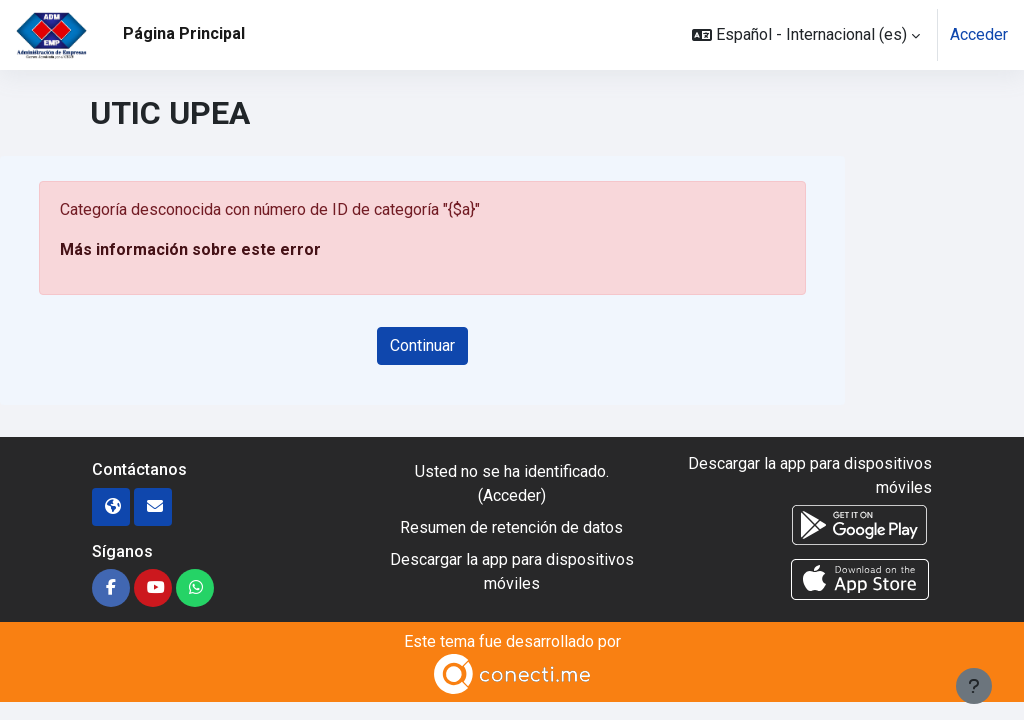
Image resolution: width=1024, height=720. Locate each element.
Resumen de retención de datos (511, 527)
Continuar (422, 345)
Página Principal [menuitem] (184, 33)
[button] (806, 35)
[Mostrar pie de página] (974, 686)
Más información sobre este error (190, 249)
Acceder (979, 34)
